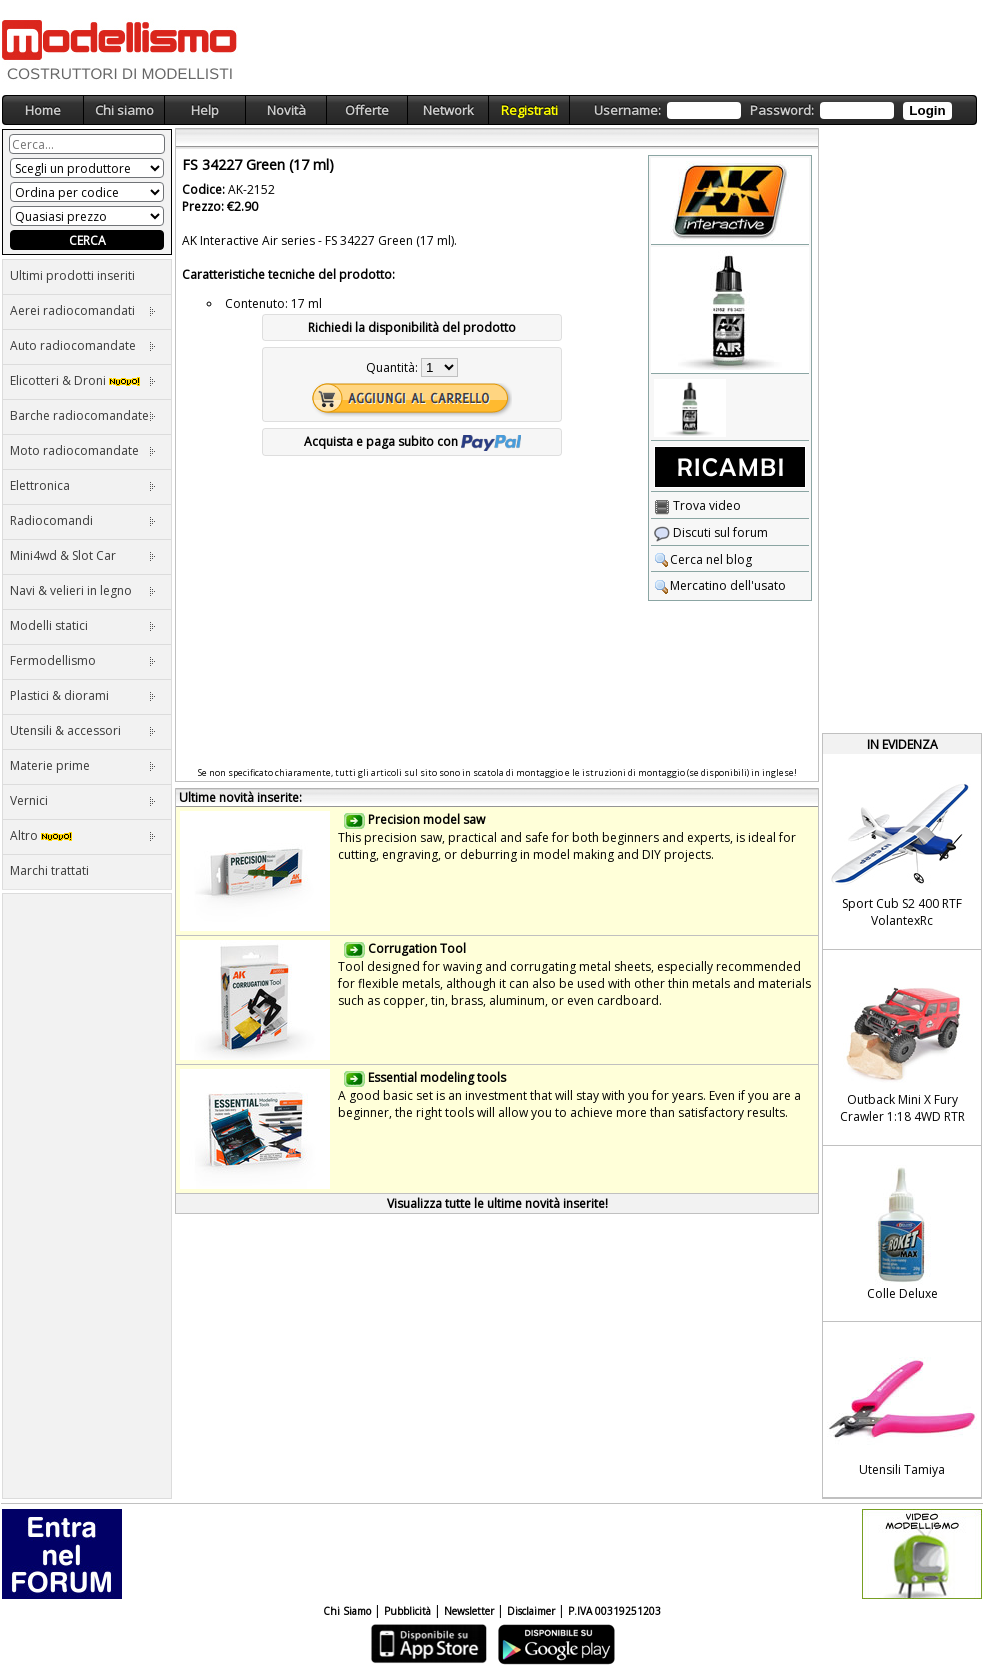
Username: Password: (772, 110)
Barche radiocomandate (83, 415)
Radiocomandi (83, 520)
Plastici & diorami (83, 695)
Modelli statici (83, 625)
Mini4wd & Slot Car (83, 555)
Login (927, 110)
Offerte (367, 110)
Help (205, 110)
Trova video (697, 505)
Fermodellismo (83, 660)
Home (43, 110)
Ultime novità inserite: (240, 797)
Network (448, 110)
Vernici (83, 800)
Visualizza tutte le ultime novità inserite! (497, 1203)
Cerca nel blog (703, 559)
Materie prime (83, 765)
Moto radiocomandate (83, 450)
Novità (286, 110)
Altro (83, 835)
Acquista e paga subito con (412, 441)
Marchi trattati (49, 870)
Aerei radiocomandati (83, 310)
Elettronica (83, 485)
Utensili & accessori (83, 730)
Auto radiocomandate (83, 345)
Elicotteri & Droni (83, 380)
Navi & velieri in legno (83, 590)
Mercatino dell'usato (720, 585)
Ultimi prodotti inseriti (72, 275)
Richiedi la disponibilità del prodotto (412, 327)
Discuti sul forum (711, 532)
